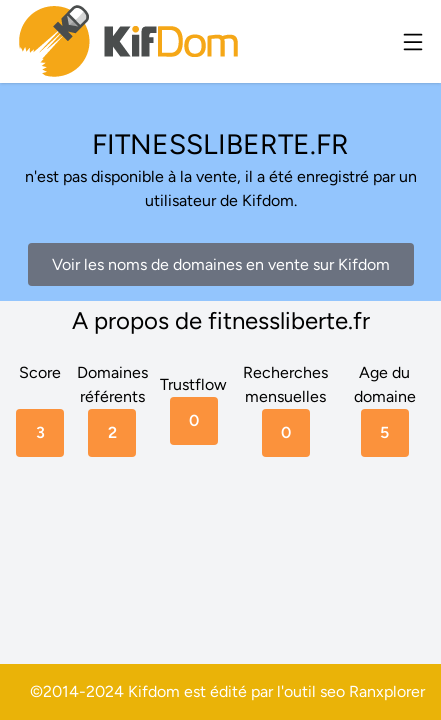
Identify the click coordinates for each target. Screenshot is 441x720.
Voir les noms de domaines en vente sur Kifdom (221, 264)
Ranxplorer (387, 691)
